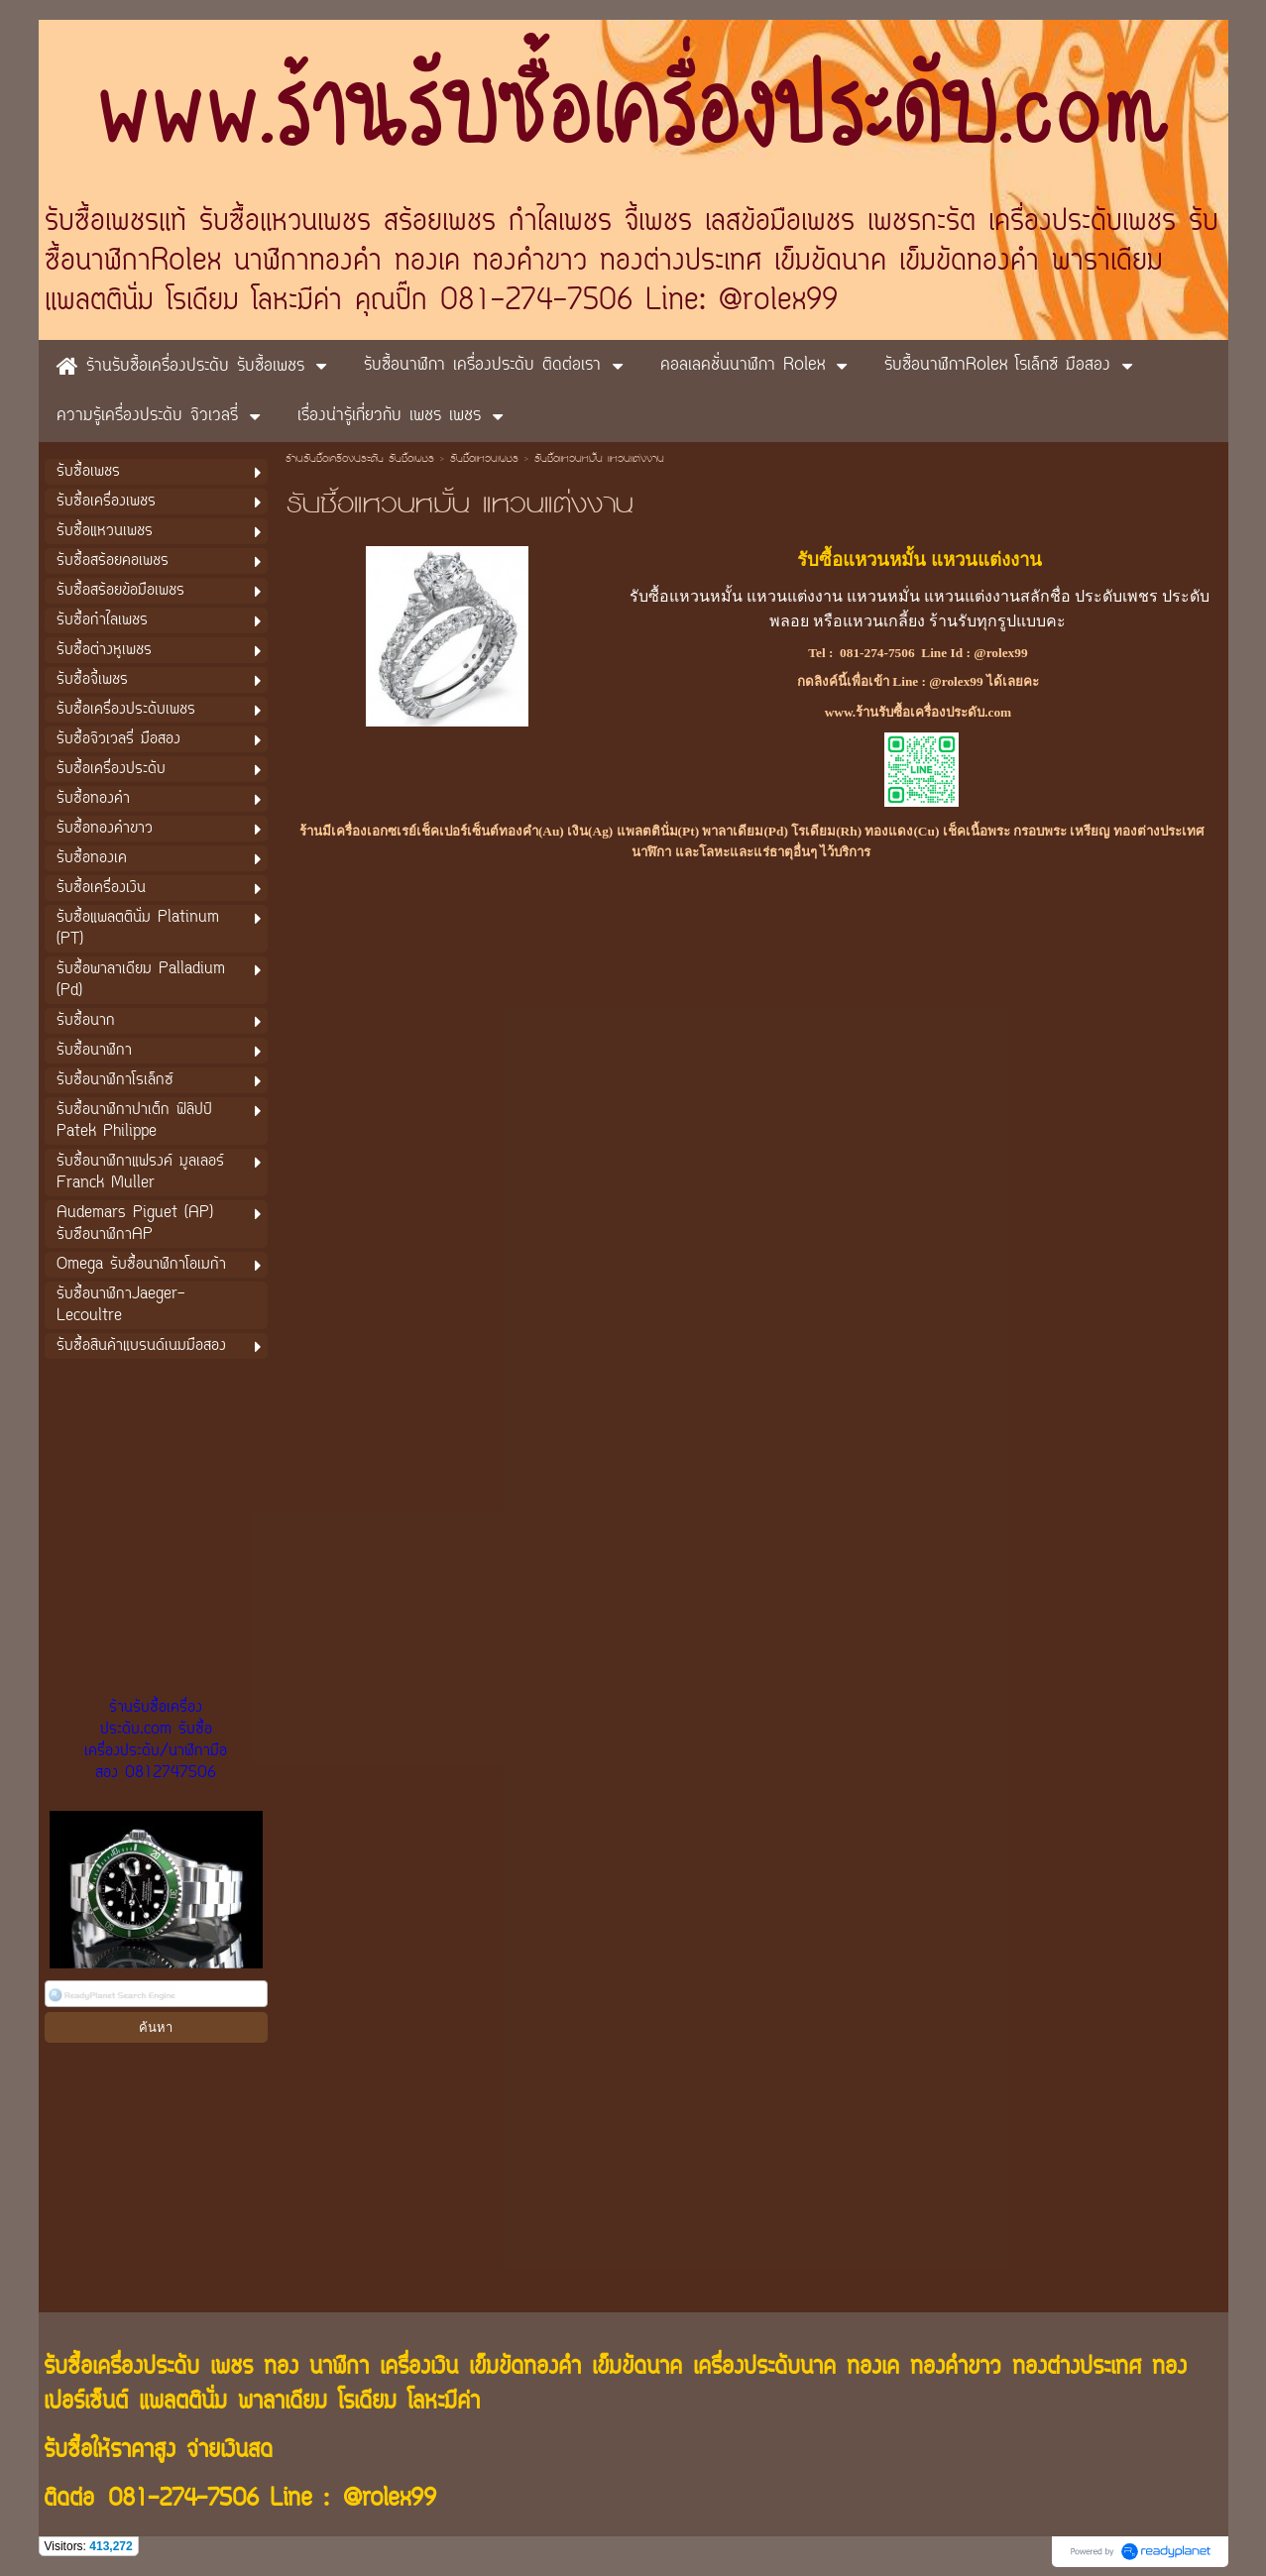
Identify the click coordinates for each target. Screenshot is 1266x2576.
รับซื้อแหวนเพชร (484, 460)
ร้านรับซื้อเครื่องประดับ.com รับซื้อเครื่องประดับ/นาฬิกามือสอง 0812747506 (155, 1740)
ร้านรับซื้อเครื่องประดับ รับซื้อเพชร (360, 460)
